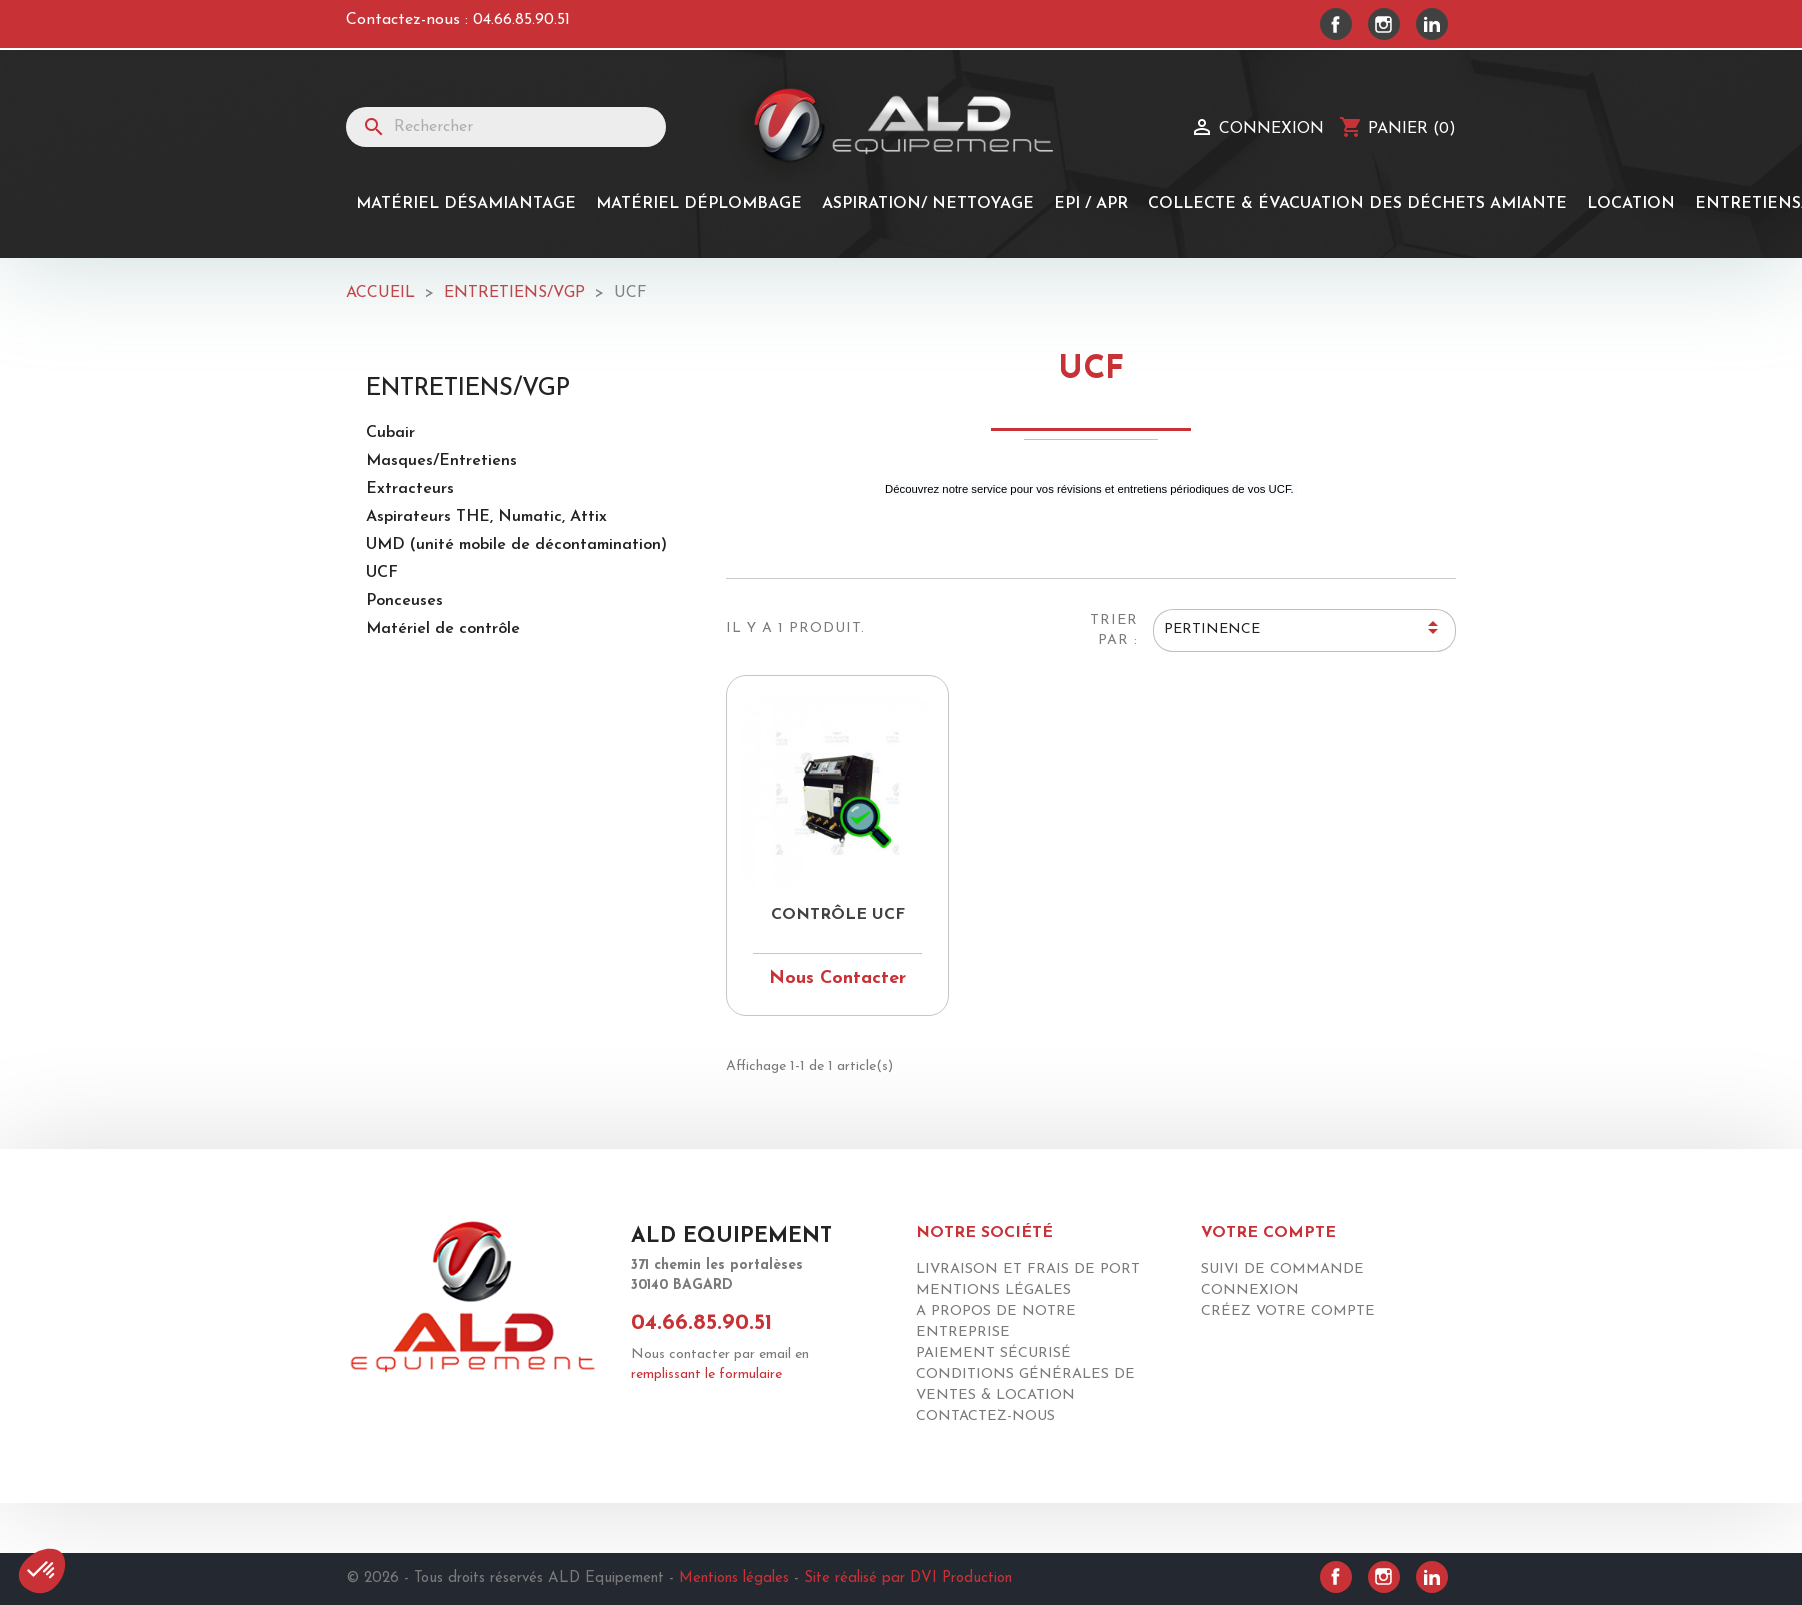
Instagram (1384, 24)
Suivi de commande (1282, 1269)
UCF (382, 573)
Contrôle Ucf (838, 915)
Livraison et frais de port (1028, 1269)
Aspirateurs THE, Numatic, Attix (486, 517)
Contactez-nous (985, 1416)
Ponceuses (404, 601)
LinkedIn (1432, 24)
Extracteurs (410, 489)
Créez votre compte (1288, 1311)
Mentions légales (993, 1290)
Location (1631, 204)
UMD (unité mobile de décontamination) (516, 545)
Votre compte (1268, 1233)
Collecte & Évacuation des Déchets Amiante (1357, 204)
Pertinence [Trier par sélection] (1304, 631)
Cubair (390, 433)
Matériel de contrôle (443, 629)
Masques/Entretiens (441, 461)
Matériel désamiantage (466, 204)
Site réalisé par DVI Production (908, 1578)
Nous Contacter (837, 978)
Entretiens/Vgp (468, 389)
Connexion (1250, 1290)
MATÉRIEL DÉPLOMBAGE (699, 204)
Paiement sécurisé (993, 1353)
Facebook (1336, 24)
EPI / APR (1091, 204)
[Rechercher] (506, 127)
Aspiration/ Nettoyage (928, 204)
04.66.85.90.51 (521, 20)
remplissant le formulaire (706, 1374)
